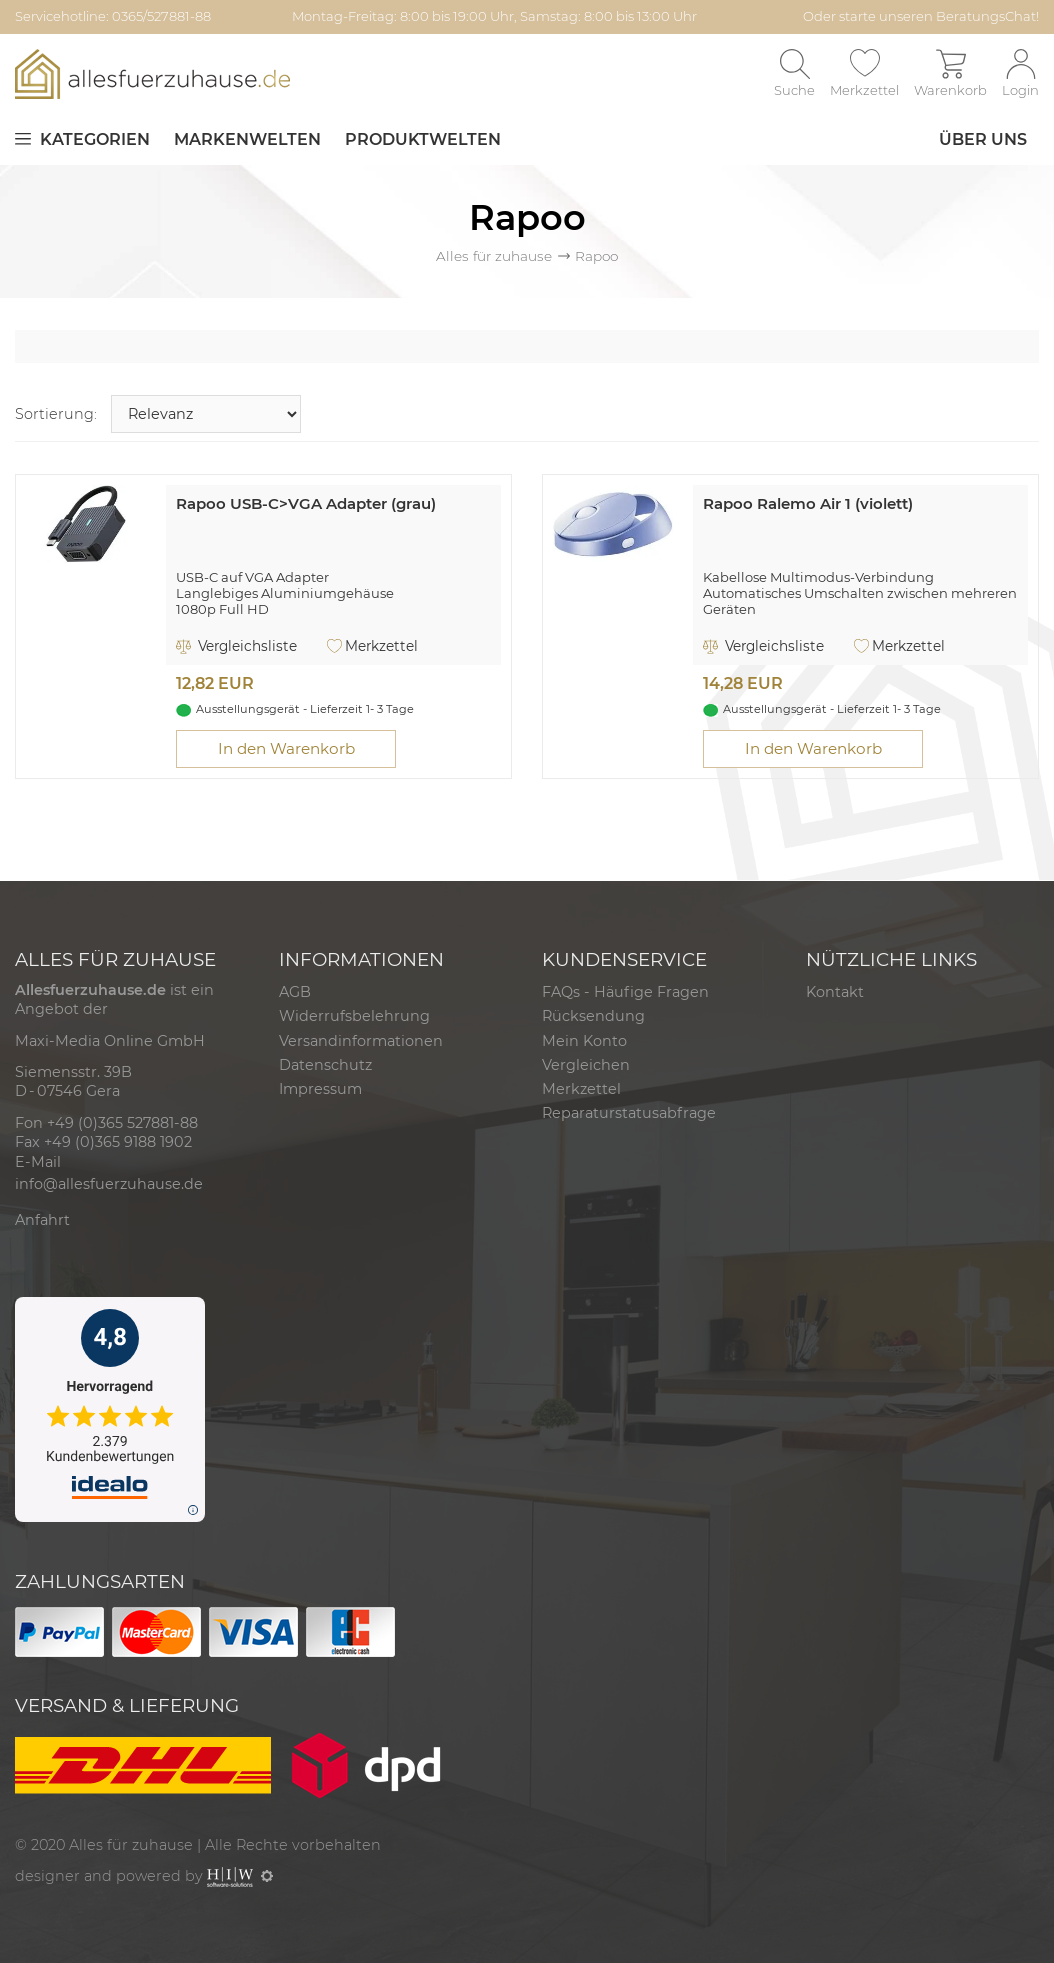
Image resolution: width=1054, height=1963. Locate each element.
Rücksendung (593, 1016)
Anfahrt (42, 1220)
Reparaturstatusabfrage (629, 1113)
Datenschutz (325, 1065)
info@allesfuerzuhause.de (109, 1184)
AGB (295, 992)
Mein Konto (584, 1041)
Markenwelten (247, 139)
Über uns (983, 139)
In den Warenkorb (286, 748)
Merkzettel (372, 646)
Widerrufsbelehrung (354, 1016)
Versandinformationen (361, 1041)
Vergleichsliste (236, 646)
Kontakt (835, 992)
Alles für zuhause (494, 256)
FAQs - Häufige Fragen (625, 992)
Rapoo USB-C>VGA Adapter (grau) (306, 503)
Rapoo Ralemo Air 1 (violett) (808, 503)
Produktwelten (423, 139)
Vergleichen (586, 1065)
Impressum (320, 1089)
